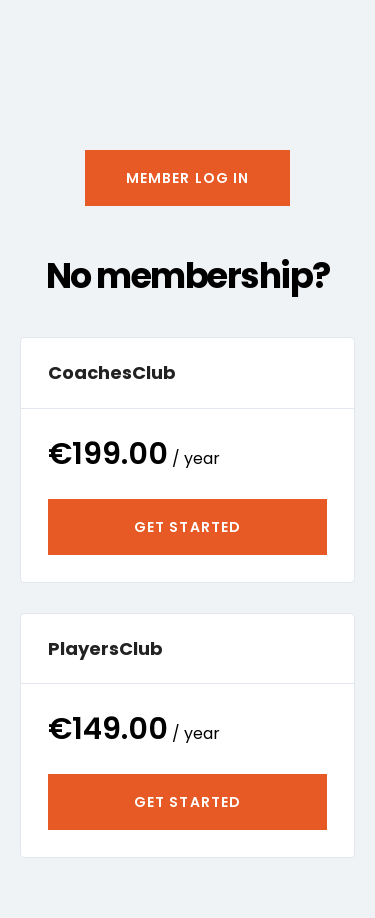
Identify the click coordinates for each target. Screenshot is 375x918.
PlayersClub (105, 648)
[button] (188, 178)
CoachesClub (112, 372)
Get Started (187, 527)
